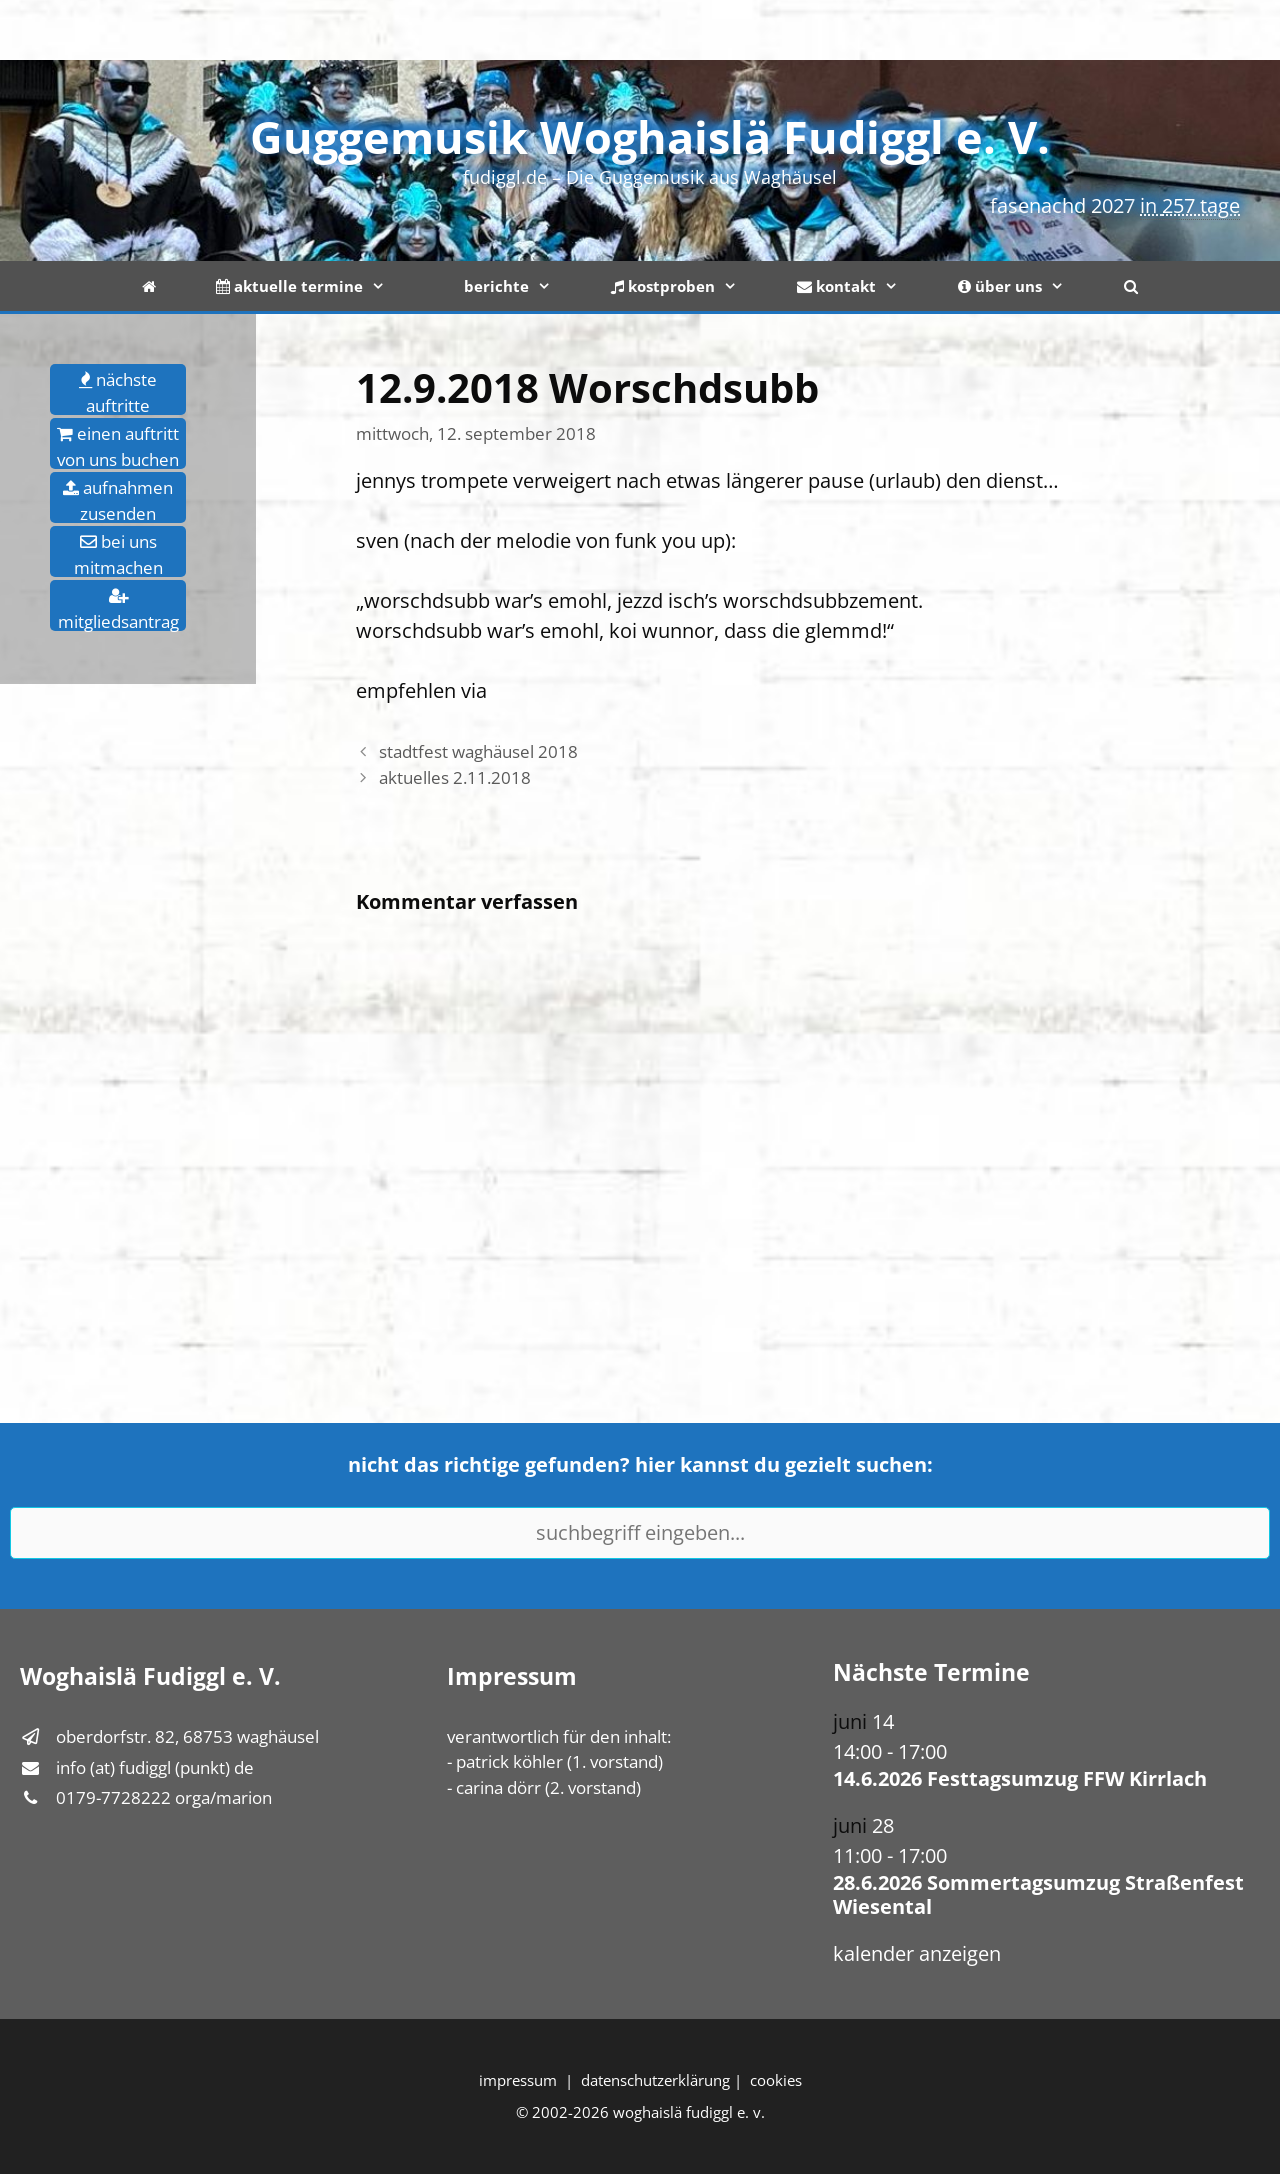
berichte (513, 286)
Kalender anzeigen (917, 1953)
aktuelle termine (315, 286)
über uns (1026, 286)
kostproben (689, 286)
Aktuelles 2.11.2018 (455, 777)
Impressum (518, 2080)
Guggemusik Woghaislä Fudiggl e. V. (650, 136)
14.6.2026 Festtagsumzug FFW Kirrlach (1020, 1778)
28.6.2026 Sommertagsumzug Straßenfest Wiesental (1038, 1894)
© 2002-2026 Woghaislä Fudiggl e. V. (640, 2112)
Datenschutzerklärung (655, 2080)
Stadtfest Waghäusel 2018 (478, 751)
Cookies (776, 2080)
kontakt (862, 286)
